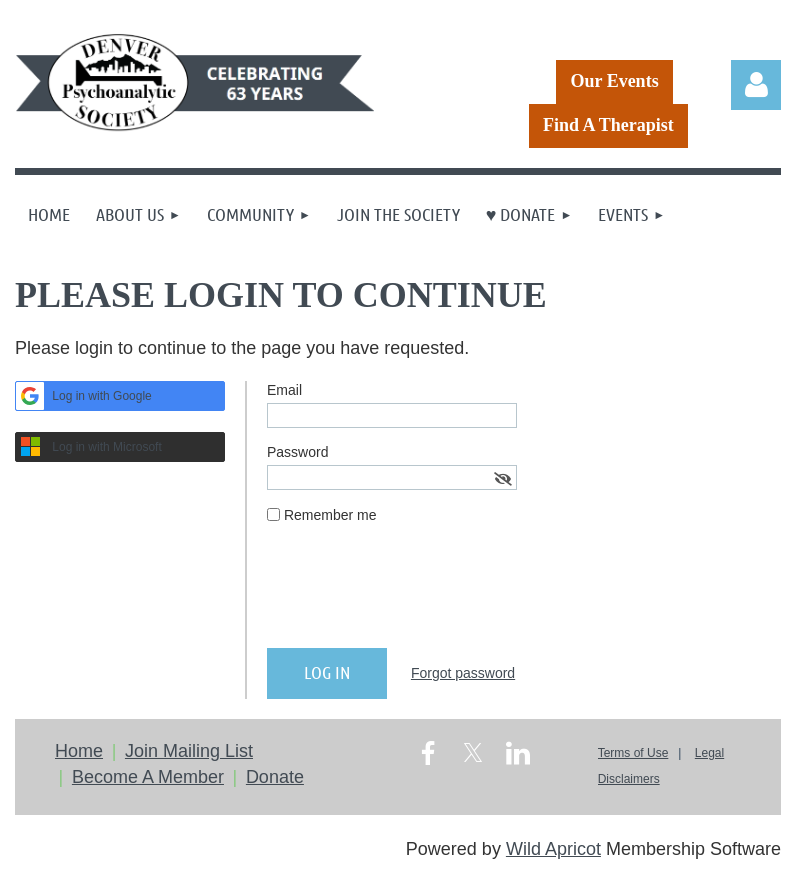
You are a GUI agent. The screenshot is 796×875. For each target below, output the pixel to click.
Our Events (614, 81)
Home (79, 751)
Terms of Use (633, 753)
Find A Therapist (608, 125)
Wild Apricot (553, 849)
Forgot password (463, 673)
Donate (275, 777)
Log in (756, 85)
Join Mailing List (189, 751)
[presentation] (419, 594)
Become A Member (148, 777)
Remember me (330, 515)
